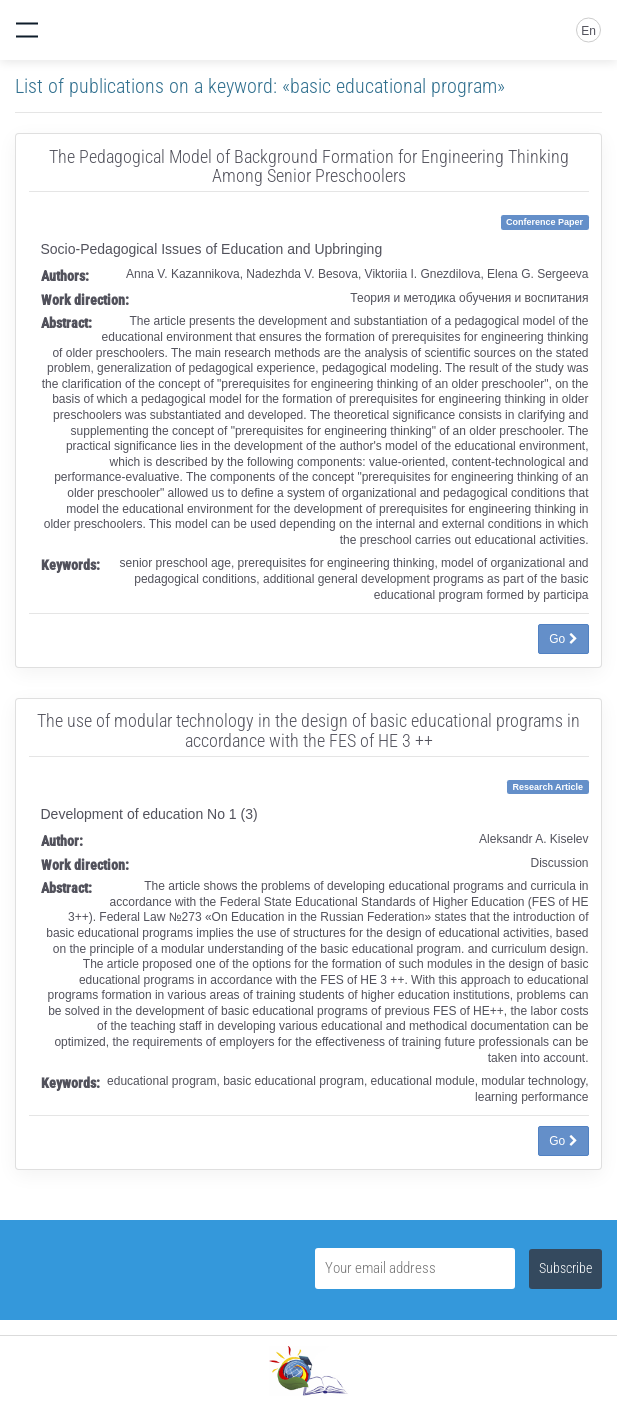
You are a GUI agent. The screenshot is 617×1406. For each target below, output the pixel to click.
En (588, 31)
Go (563, 639)
